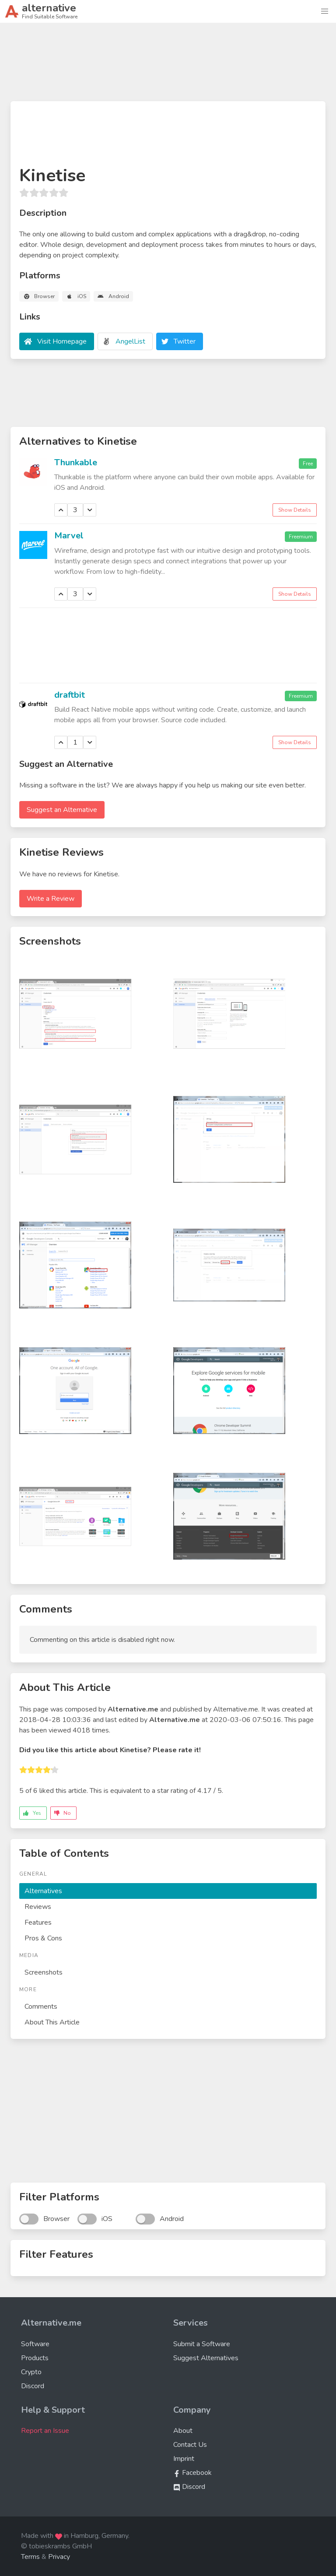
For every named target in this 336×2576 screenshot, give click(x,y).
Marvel (69, 535)
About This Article (52, 2022)
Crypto (31, 2372)
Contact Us (190, 2444)
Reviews (37, 1907)
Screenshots (43, 1972)
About (182, 2430)
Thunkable (75, 462)
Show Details (294, 509)
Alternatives (43, 1891)
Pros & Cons (43, 1938)
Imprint (183, 2459)
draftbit (69, 695)
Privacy (59, 2557)
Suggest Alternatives (205, 2358)
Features (38, 1922)
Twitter (185, 341)
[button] (324, 11)
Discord (32, 2386)
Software (35, 2344)
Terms (30, 2557)
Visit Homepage (62, 341)
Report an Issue (45, 2430)
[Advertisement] (168, 66)
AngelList (130, 341)
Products (35, 2358)
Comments (40, 2006)
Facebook (192, 2473)
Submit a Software (201, 2344)
